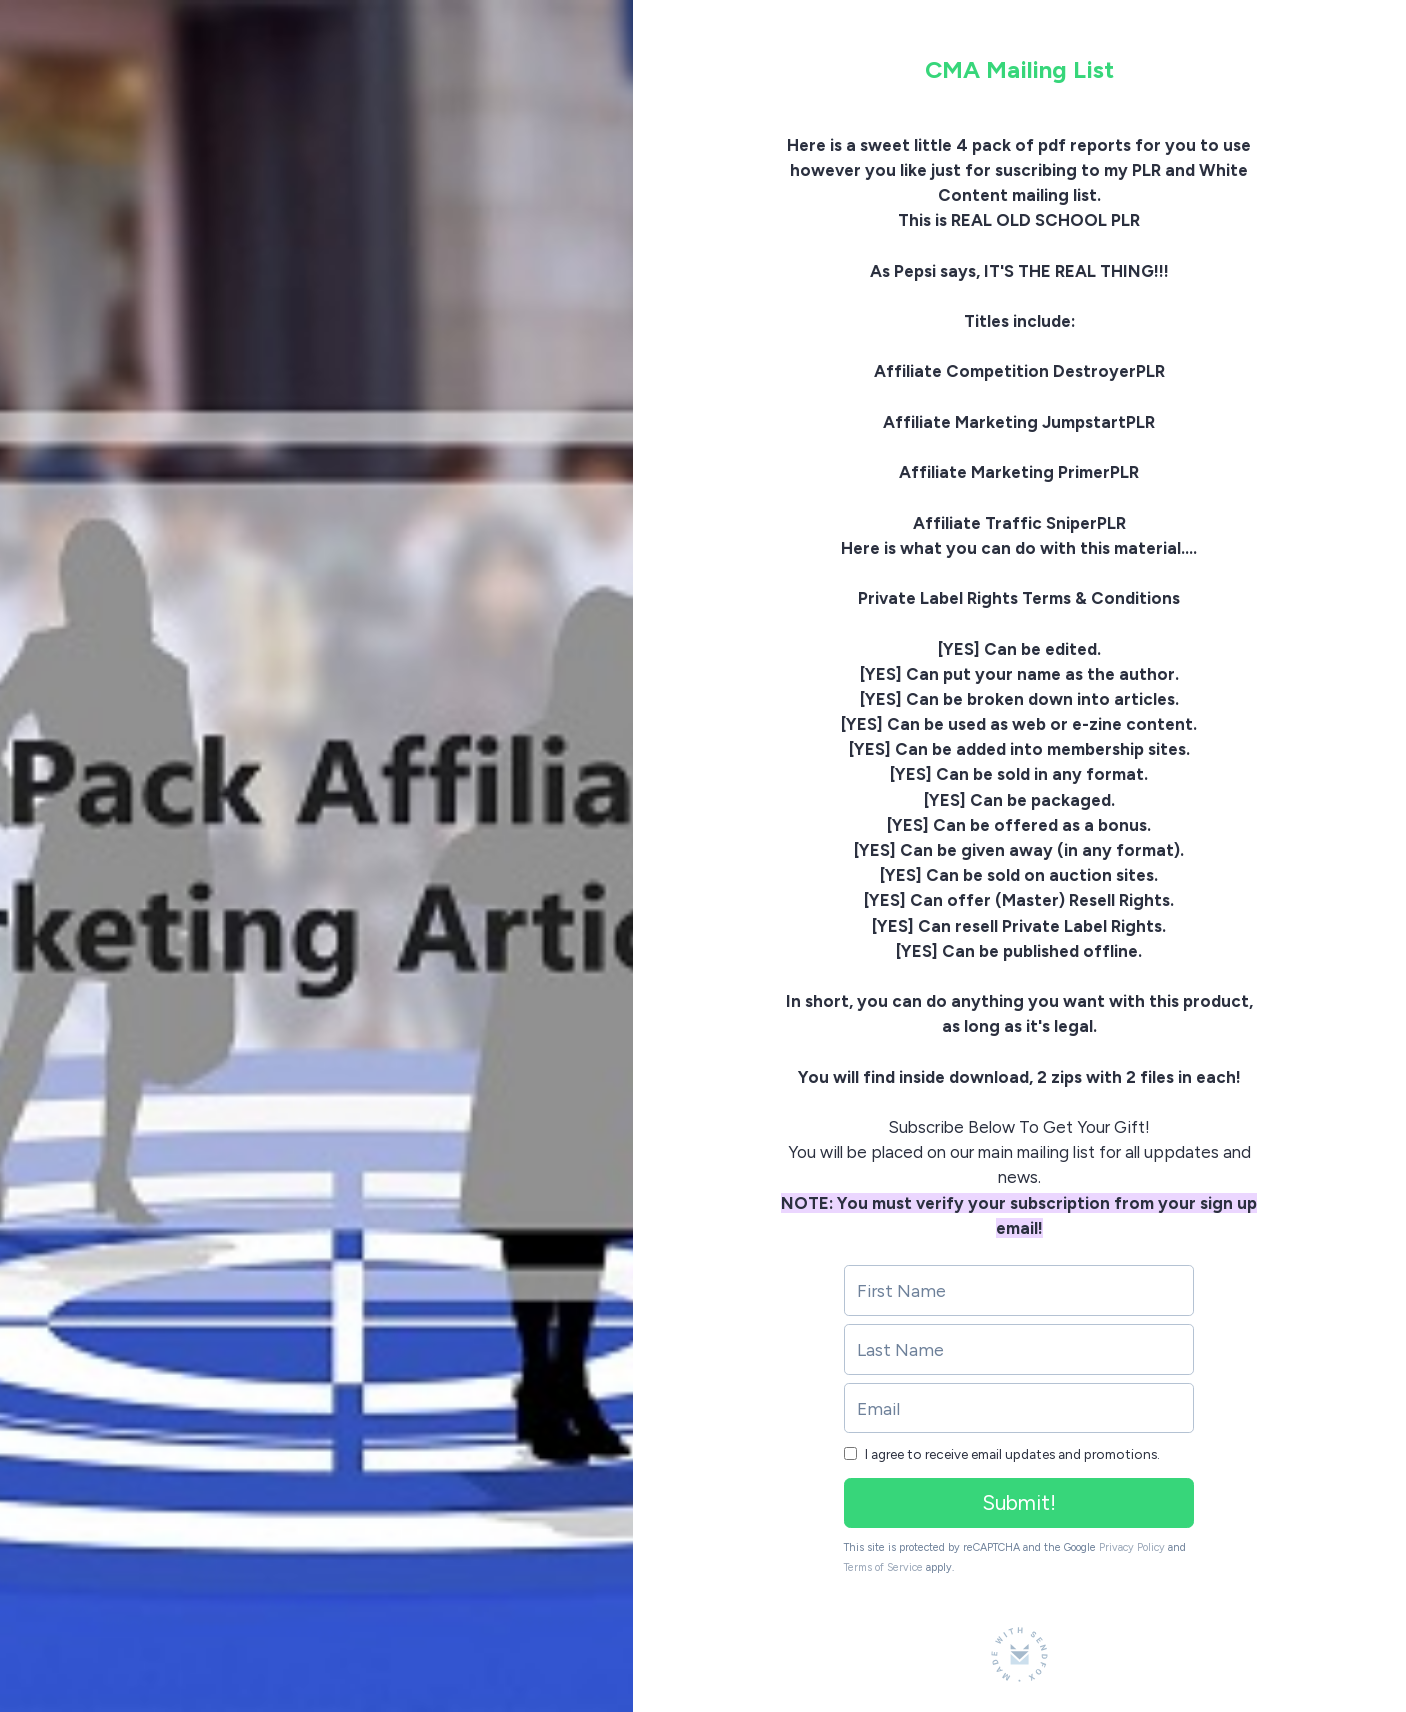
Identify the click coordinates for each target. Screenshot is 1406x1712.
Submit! (1019, 1502)
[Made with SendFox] (1019, 1654)
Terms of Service (883, 1567)
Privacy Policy (1132, 1547)
